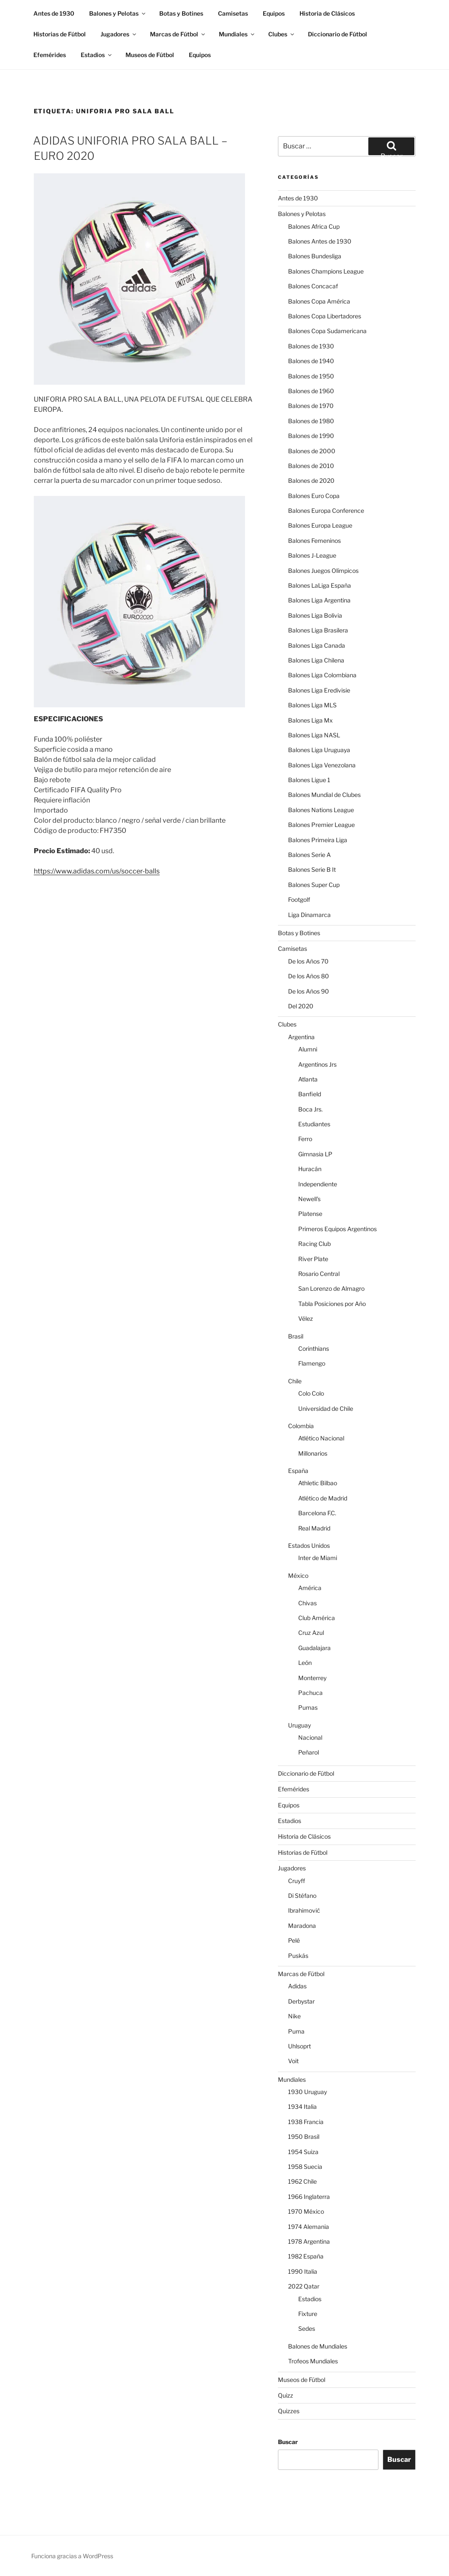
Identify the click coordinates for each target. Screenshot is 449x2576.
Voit (293, 2060)
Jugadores (119, 34)
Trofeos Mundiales (313, 2361)
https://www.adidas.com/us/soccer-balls (97, 871)
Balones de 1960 (311, 390)
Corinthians (313, 1348)
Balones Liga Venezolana (322, 765)
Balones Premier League (321, 824)
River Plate (313, 1258)
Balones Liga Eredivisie (319, 690)
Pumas (308, 1707)
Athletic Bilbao (317, 1482)
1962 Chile (302, 2181)
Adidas (297, 1986)
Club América (316, 1617)
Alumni (307, 1049)
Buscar (288, 2441)
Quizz (285, 2395)
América (309, 1587)
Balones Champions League (326, 271)
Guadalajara (314, 1647)
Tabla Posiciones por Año (332, 1303)
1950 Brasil (303, 2136)
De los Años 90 (308, 991)
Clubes (281, 34)
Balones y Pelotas (118, 13)
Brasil (295, 1336)
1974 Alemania (308, 2226)
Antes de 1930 (53, 13)
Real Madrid (314, 1528)
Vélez (305, 1318)
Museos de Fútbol (149, 54)
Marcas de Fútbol (178, 34)
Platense (310, 1213)
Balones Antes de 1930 (319, 241)
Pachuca (310, 1692)
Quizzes (288, 2410)
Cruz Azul (311, 1632)
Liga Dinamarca (309, 914)
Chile (295, 1381)
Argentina (301, 1036)
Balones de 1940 (311, 360)
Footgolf (299, 899)
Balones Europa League (320, 525)
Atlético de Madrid (322, 1498)
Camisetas (233, 13)
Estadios (97, 54)
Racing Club (314, 1243)
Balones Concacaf (313, 286)
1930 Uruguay (307, 2091)
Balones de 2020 (311, 480)
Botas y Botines (181, 13)
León (305, 1662)
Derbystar (301, 2001)
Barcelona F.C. (317, 1513)
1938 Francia (306, 2121)
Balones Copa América (319, 301)
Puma (296, 2031)
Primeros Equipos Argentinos (337, 1228)
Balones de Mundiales (317, 2346)
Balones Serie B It (312, 869)
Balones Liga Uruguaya (319, 749)
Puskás (298, 1955)
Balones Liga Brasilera (318, 630)
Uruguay (299, 1725)
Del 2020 (300, 1006)
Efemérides (49, 54)
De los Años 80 (308, 976)
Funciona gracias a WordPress (72, 2556)
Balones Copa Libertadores (324, 316)
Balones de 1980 (311, 420)
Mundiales (237, 34)
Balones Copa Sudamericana (327, 330)
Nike (294, 2016)
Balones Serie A (309, 854)
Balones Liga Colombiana (322, 675)
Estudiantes (314, 1124)
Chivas (307, 1603)
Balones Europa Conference (326, 510)
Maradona (302, 1925)
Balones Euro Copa (314, 495)
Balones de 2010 (311, 465)
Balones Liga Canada (316, 645)
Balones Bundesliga (314, 256)
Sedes (306, 2328)
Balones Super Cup (314, 884)
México (298, 1575)
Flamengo (311, 1363)
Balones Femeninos (314, 540)
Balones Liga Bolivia (315, 615)
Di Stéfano (302, 1895)
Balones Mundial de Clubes (324, 794)
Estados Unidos (309, 1545)
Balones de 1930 (311, 346)
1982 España (306, 2256)
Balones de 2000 (311, 450)
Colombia (301, 1425)
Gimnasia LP (315, 1154)
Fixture (307, 2313)
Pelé (294, 1940)
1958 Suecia (305, 2166)
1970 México (306, 2211)
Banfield (309, 1094)
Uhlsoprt (299, 2046)
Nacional (310, 1737)
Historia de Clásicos (327, 13)
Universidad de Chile (325, 1408)
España (298, 1470)
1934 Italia (302, 2106)
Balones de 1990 (311, 435)
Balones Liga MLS (312, 705)
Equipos (274, 13)
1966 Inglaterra (309, 2196)
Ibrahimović (304, 1910)
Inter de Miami (317, 1557)
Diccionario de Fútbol (337, 34)
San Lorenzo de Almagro (331, 1288)
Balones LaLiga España (319, 585)
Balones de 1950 (311, 376)
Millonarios (312, 1453)
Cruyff (296, 1880)
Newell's (309, 1198)
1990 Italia (302, 2271)
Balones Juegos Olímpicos (323, 570)
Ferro (305, 1138)
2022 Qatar (303, 2286)
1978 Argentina (309, 2241)
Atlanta (308, 1079)
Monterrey (312, 1677)
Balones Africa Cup (314, 226)
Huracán (309, 1168)
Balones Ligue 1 (309, 779)
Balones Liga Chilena (316, 660)
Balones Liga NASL (314, 735)
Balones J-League (312, 555)
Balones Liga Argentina (319, 600)
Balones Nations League (321, 809)
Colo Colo (311, 1393)
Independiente (317, 1184)
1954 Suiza (303, 2151)
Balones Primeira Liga (317, 839)
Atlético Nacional (321, 1438)
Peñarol (308, 1752)
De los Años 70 (308, 961)
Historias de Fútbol (59, 34)
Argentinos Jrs (317, 1064)
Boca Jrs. (310, 1109)
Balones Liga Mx (310, 720)
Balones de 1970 (311, 405)
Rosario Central (319, 1273)
